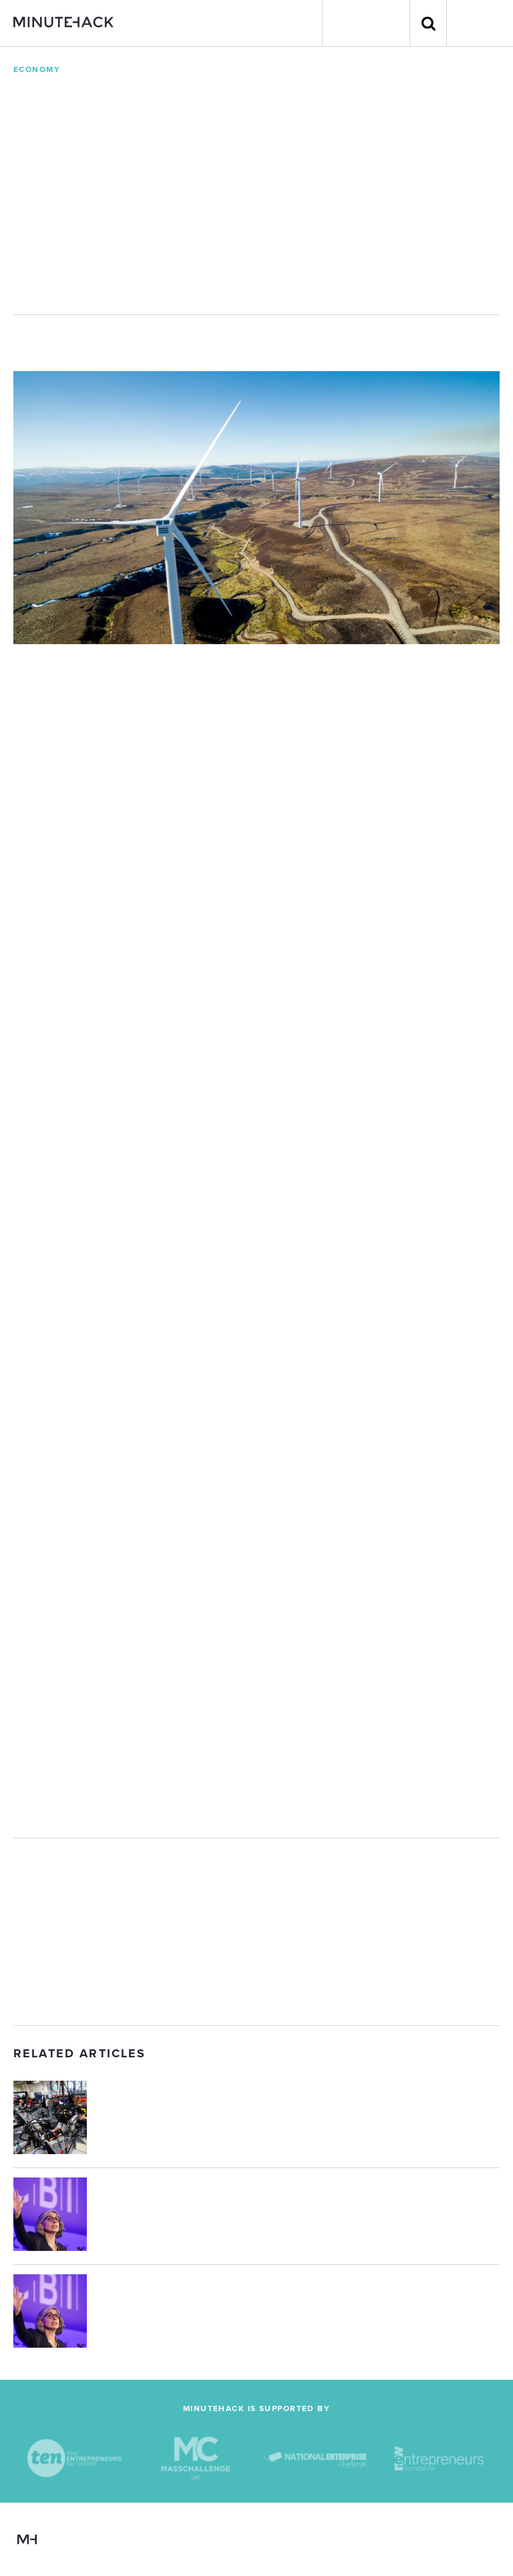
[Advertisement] (256, 1931)
